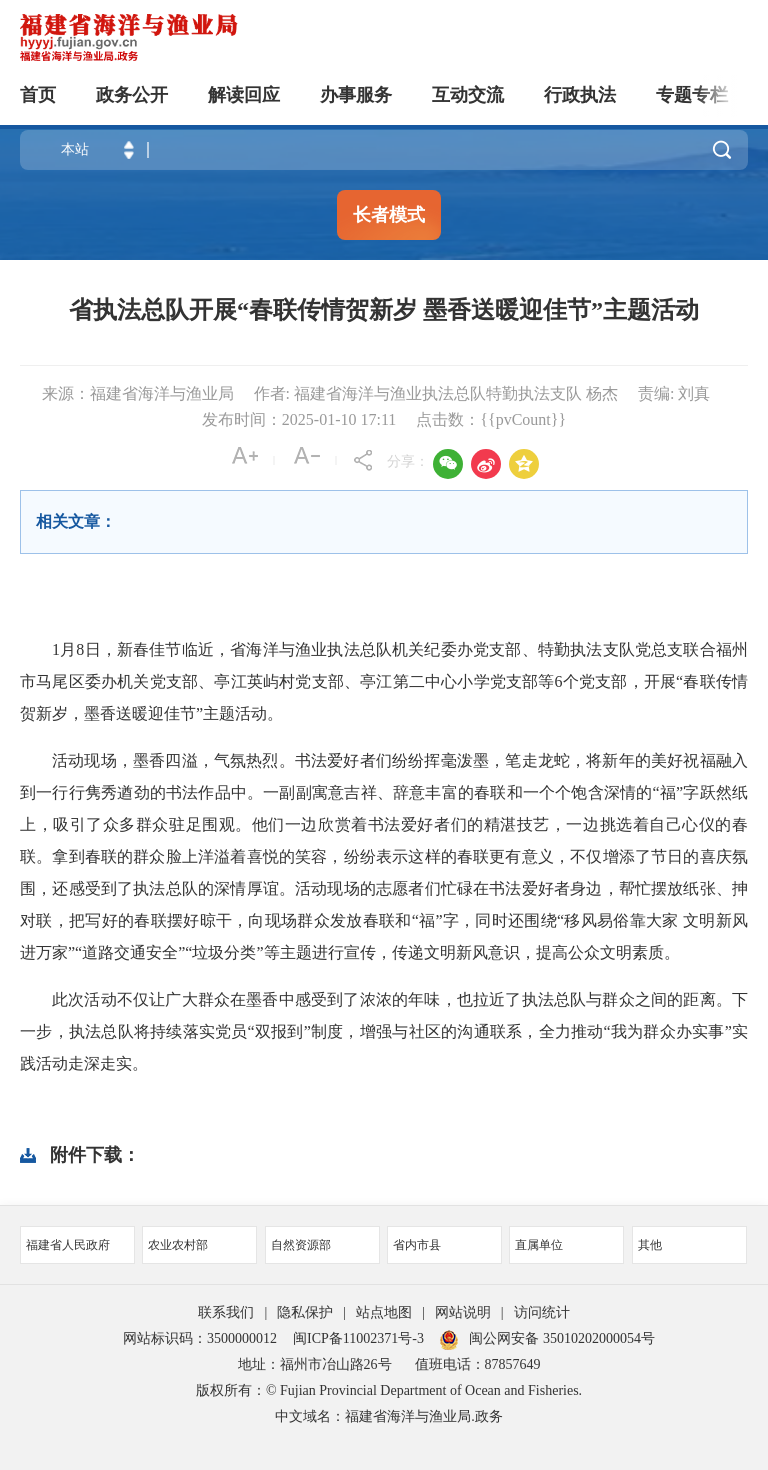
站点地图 (384, 1312)
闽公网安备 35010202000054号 (562, 1338)
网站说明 (463, 1312)
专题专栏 (692, 95)
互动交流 (468, 95)
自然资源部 (301, 1245)
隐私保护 (305, 1312)
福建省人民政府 (68, 1245)
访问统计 (542, 1312)
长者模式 (389, 215)
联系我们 (226, 1312)
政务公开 (132, 95)
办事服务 (356, 95)
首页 (38, 95)
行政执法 (580, 95)
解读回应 (244, 95)
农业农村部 (178, 1245)
